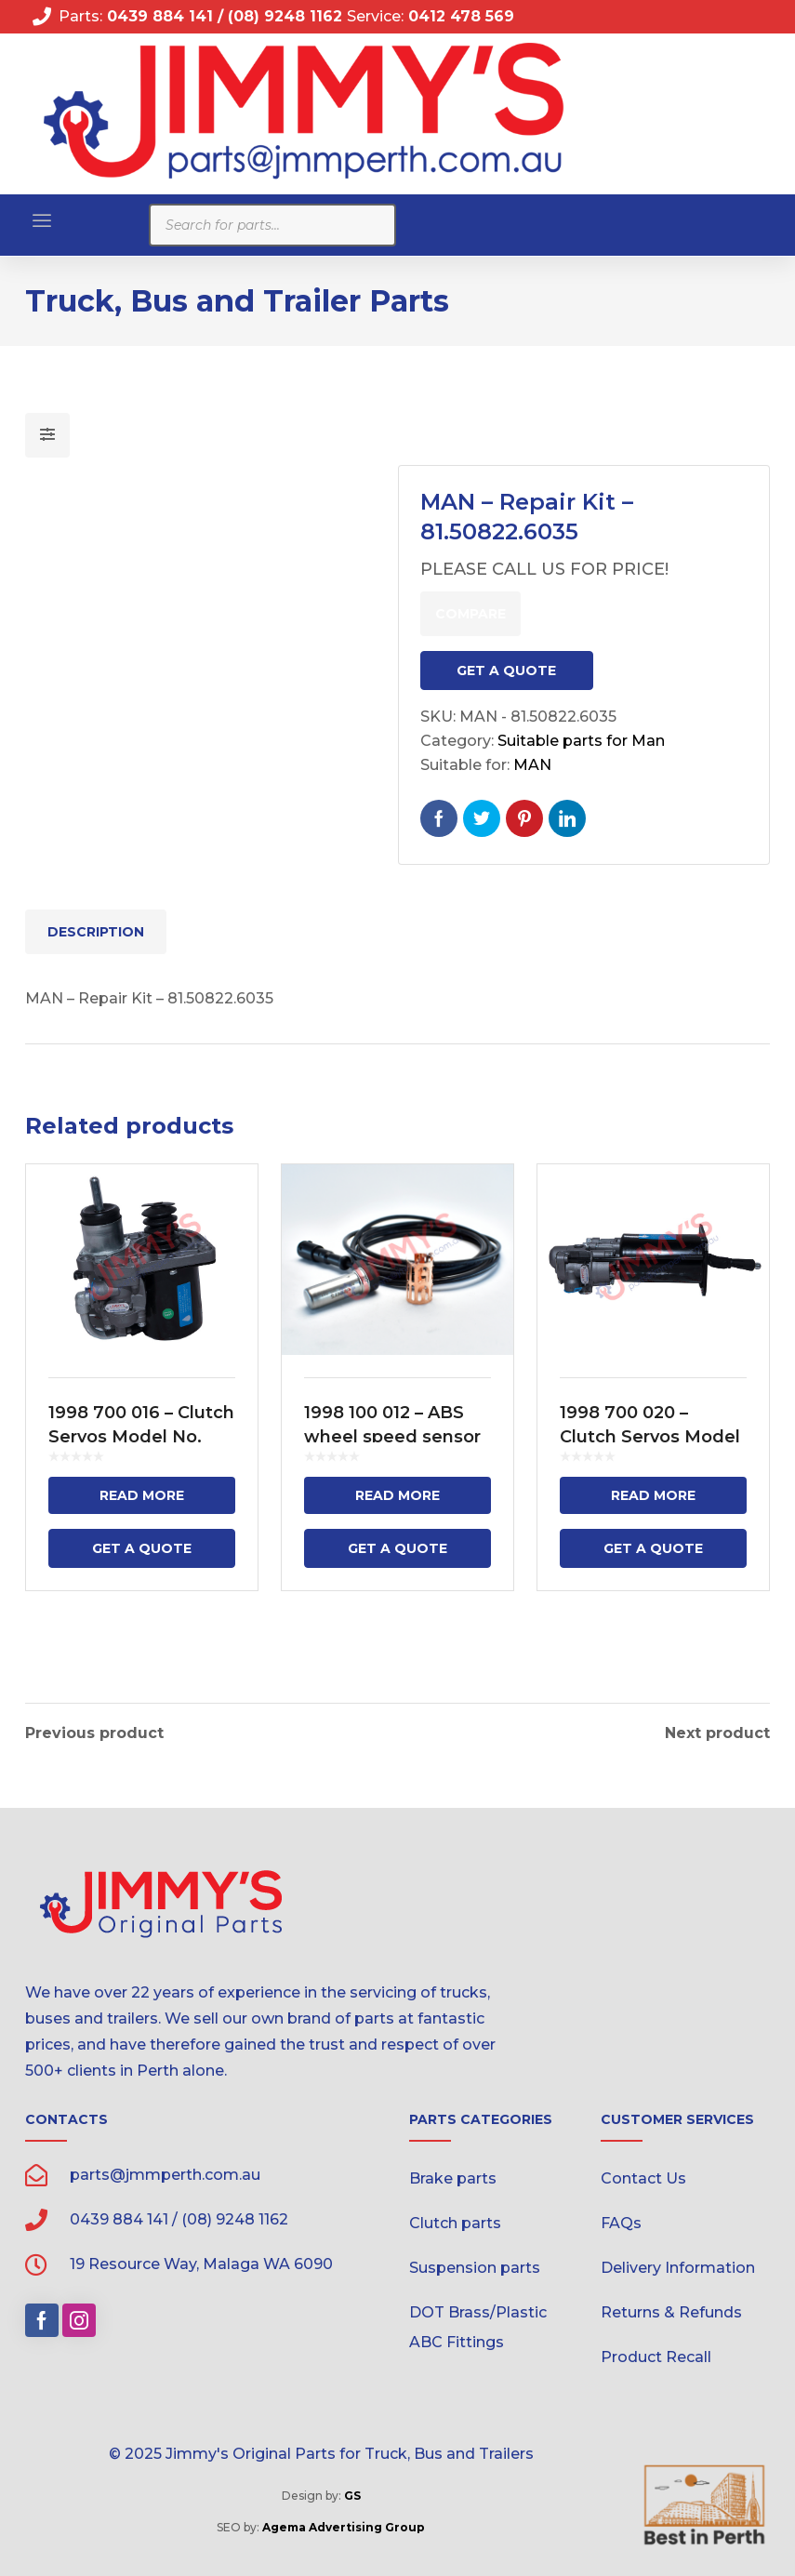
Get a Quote (506, 670)
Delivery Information (678, 2265)
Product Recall (656, 2354)
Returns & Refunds (671, 2309)
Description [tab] (95, 931)
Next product (717, 1730)
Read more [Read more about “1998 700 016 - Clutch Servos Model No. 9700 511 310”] (141, 1495)
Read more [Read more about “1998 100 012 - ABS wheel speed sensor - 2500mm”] (397, 1495)
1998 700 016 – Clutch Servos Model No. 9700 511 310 (141, 1436)
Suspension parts (474, 2265)
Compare (470, 613)
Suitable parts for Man (581, 741)
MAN (532, 765)
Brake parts (453, 2175)
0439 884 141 (157, 16)
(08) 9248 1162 (287, 16)
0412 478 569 (461, 16)
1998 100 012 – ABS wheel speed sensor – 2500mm (392, 1436)
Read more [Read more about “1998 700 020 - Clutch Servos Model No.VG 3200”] (653, 1495)
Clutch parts (455, 2220)
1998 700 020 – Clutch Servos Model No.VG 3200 (650, 1436)
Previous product (94, 1730)
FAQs (621, 2220)
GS (352, 2493)
